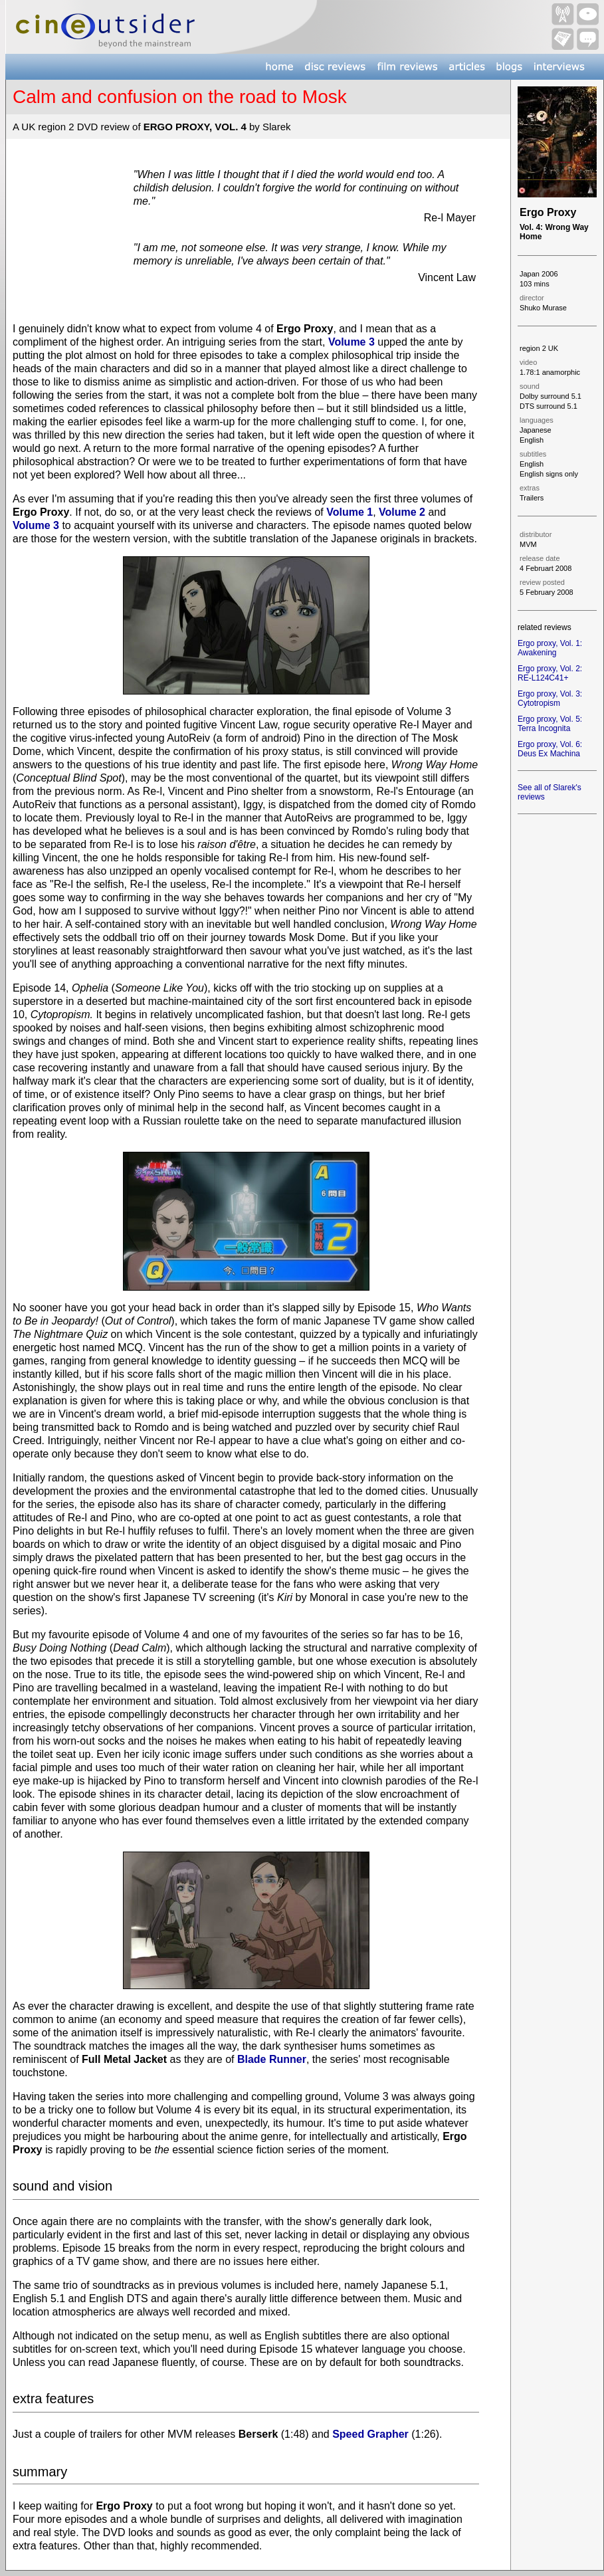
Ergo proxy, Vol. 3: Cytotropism (550, 698)
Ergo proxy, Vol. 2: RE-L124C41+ (550, 673)
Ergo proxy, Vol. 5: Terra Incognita (550, 723)
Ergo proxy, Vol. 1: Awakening (550, 648)
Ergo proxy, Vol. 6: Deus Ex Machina (550, 749)
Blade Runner (271, 2059)
